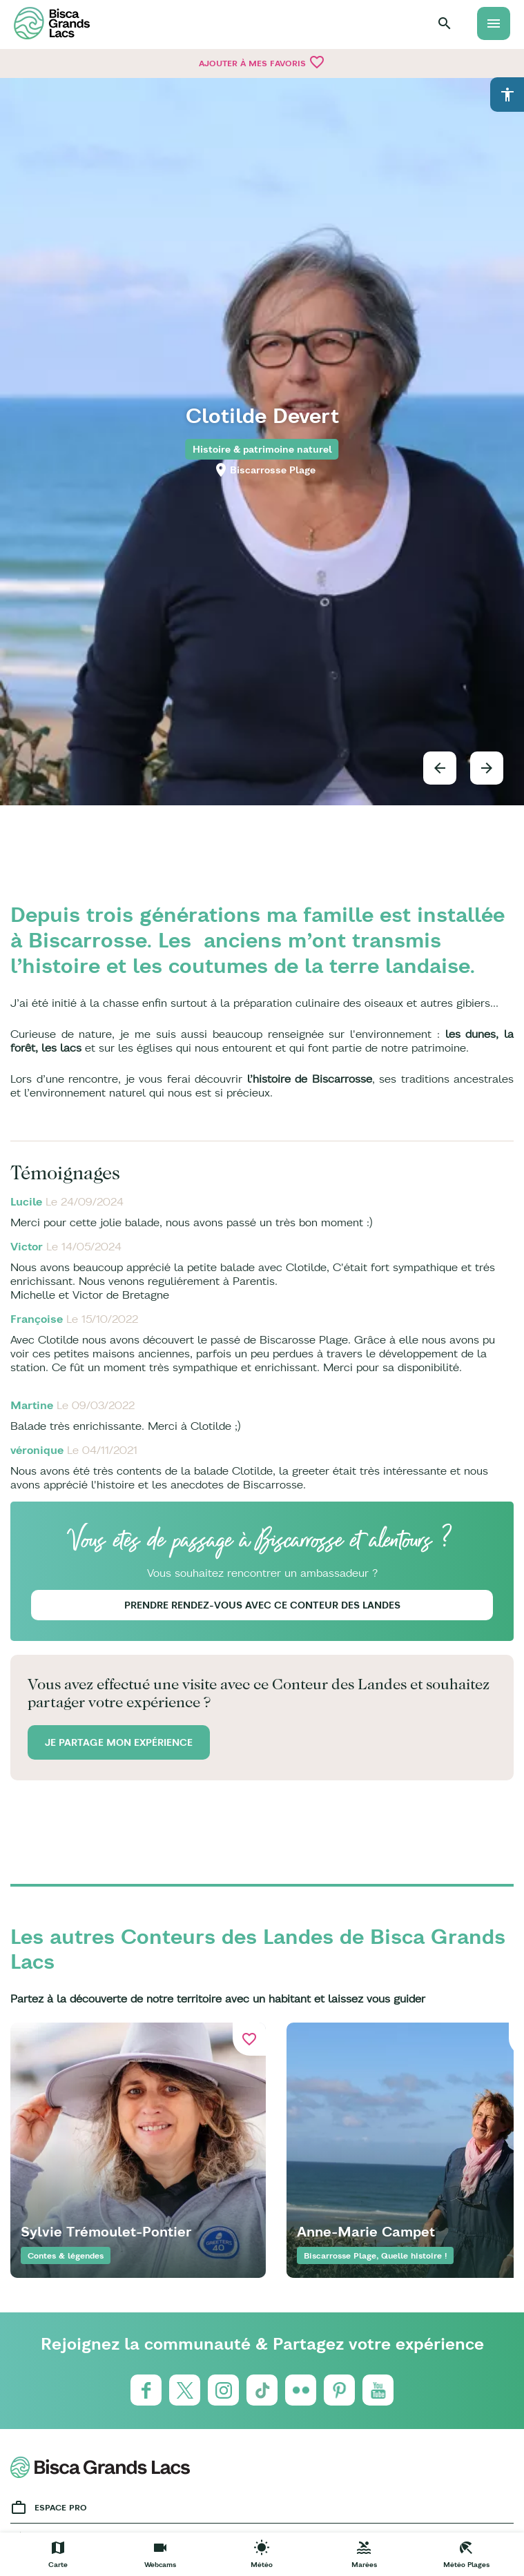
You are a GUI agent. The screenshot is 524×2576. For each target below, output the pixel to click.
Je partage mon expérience (119, 1742)
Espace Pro (61, 2507)
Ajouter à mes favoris (262, 62)
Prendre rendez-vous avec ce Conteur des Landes (262, 1605)
